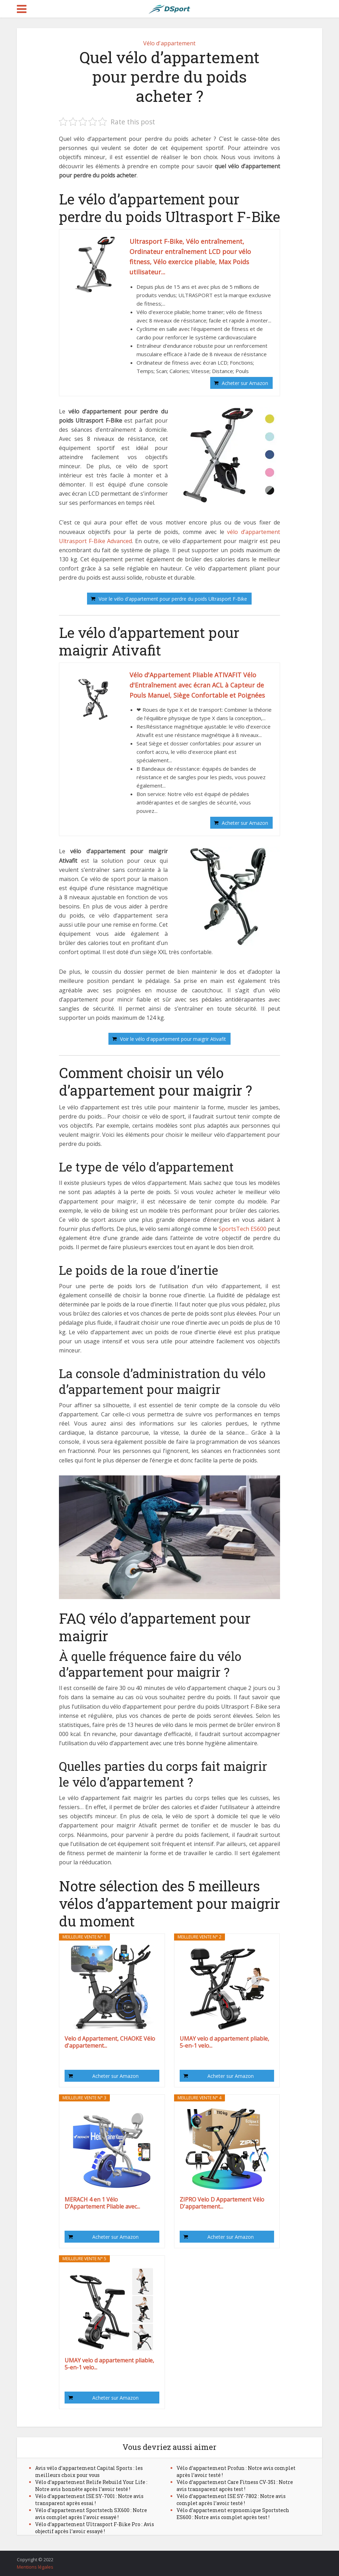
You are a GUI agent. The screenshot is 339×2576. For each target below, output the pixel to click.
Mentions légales (35, 2567)
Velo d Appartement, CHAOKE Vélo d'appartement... (110, 2042)
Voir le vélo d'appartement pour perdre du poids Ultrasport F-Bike (173, 598)
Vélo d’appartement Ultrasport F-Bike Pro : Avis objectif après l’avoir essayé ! (94, 2528)
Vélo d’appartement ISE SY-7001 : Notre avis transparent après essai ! (89, 2499)
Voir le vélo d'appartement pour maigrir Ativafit (173, 1039)
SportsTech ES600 (242, 1229)
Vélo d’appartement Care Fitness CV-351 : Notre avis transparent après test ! (235, 2485)
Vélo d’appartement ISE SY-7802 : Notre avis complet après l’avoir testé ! (231, 2499)
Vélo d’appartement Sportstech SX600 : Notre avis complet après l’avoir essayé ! (91, 2513)
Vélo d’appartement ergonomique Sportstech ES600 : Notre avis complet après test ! (233, 2513)
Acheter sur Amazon (245, 383)
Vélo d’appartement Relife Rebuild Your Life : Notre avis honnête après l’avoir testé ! (91, 2485)
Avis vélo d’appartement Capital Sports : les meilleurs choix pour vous (89, 2471)
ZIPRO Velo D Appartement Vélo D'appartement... (222, 2203)
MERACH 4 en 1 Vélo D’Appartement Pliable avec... (102, 2203)
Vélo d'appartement (169, 43)
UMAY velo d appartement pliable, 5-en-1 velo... (224, 2042)
